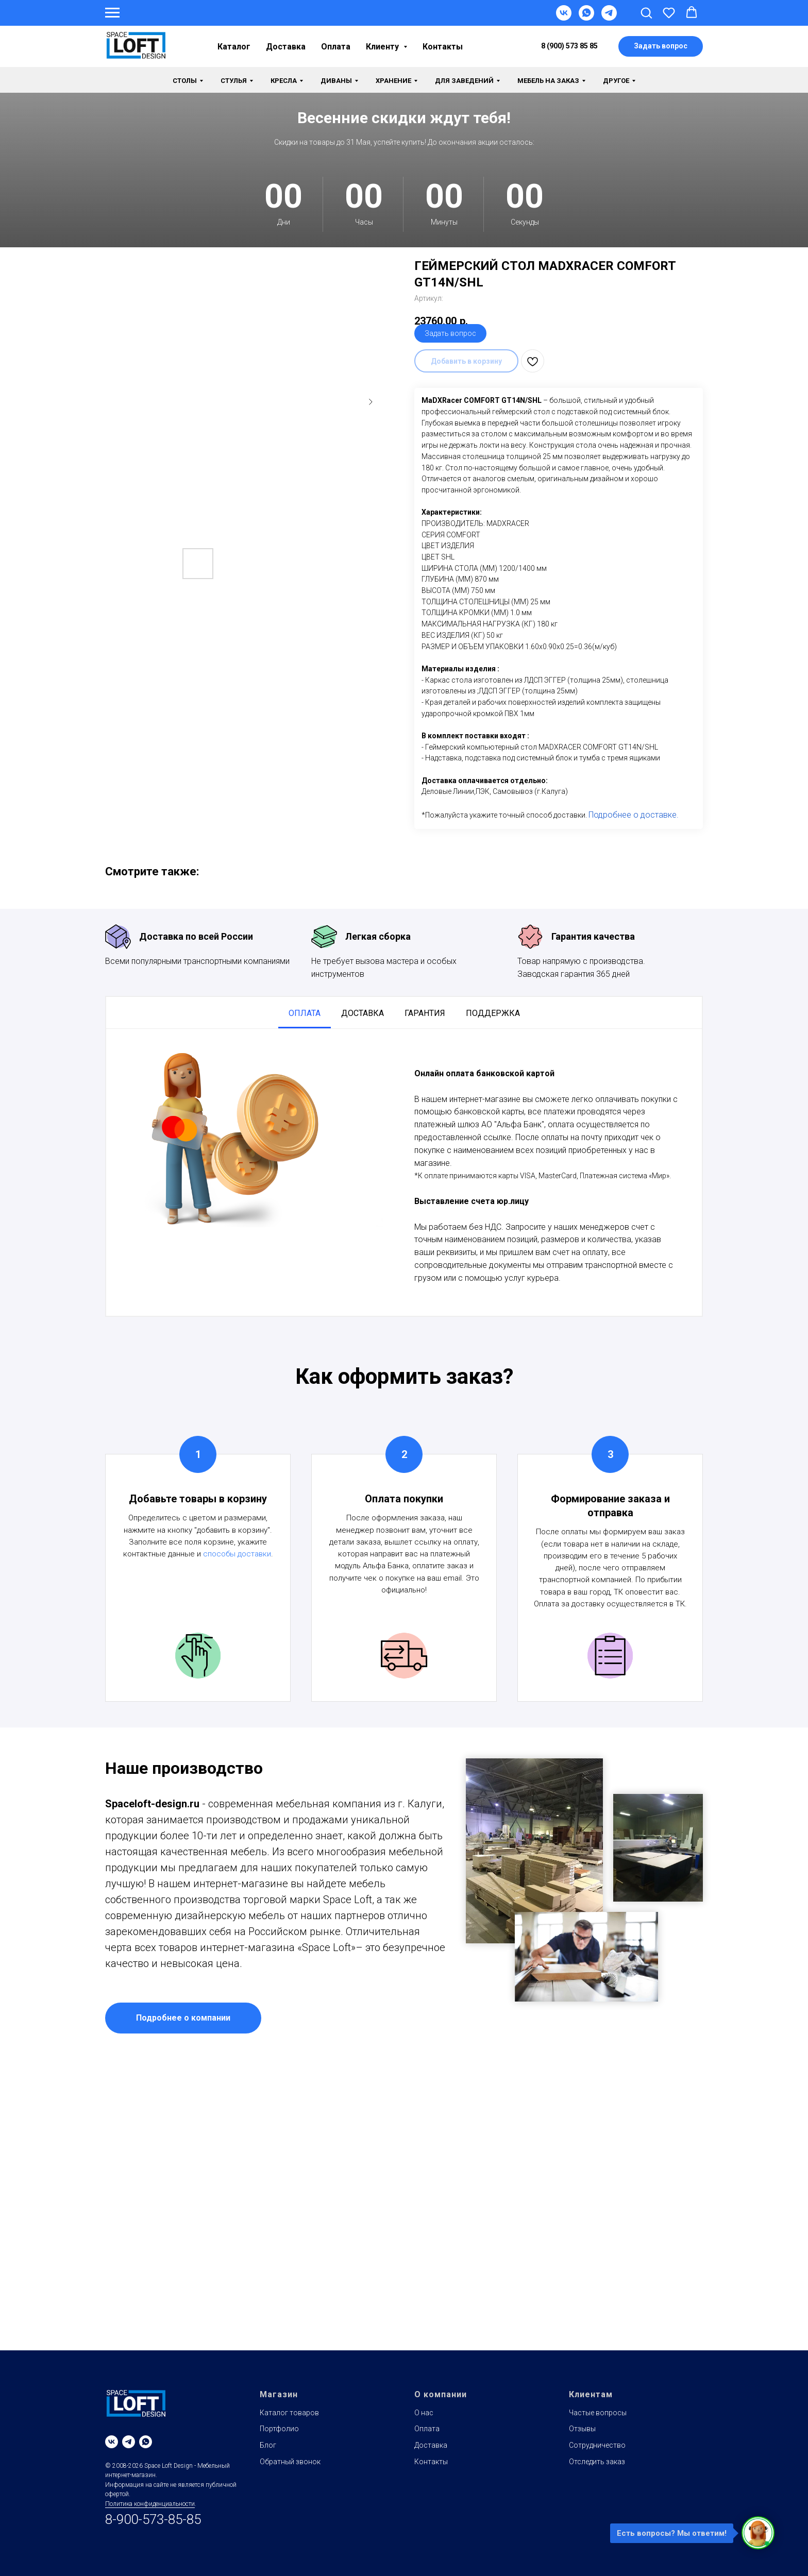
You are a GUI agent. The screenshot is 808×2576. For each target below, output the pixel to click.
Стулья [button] (234, 80)
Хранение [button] (393, 80)
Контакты (443, 47)
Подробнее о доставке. (633, 815)
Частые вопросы (598, 2413)
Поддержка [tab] (493, 1013)
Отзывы (582, 2429)
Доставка (286, 47)
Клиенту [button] (383, 47)
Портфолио (279, 2429)
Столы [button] (185, 80)
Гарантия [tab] (425, 1013)
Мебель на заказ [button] (548, 80)
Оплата (335, 47)
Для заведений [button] (464, 80)
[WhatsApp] (586, 17)
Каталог (233, 47)
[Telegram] (609, 17)
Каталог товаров (289, 2413)
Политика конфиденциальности (150, 2503)
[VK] (563, 17)
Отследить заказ (597, 2462)
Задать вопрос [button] (450, 333)
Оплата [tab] (305, 1013)
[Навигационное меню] (112, 13)
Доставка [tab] (362, 1013)
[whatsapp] (145, 2441)
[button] (646, 12)
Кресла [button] (284, 80)
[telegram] (128, 2441)
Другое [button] (616, 80)
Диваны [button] (336, 80)
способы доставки (237, 1553)
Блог (268, 2445)
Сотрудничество (597, 2445)
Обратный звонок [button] (290, 2462)
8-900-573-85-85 (153, 2519)
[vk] (111, 2441)
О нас (423, 2413)
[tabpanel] (404, 1172)
